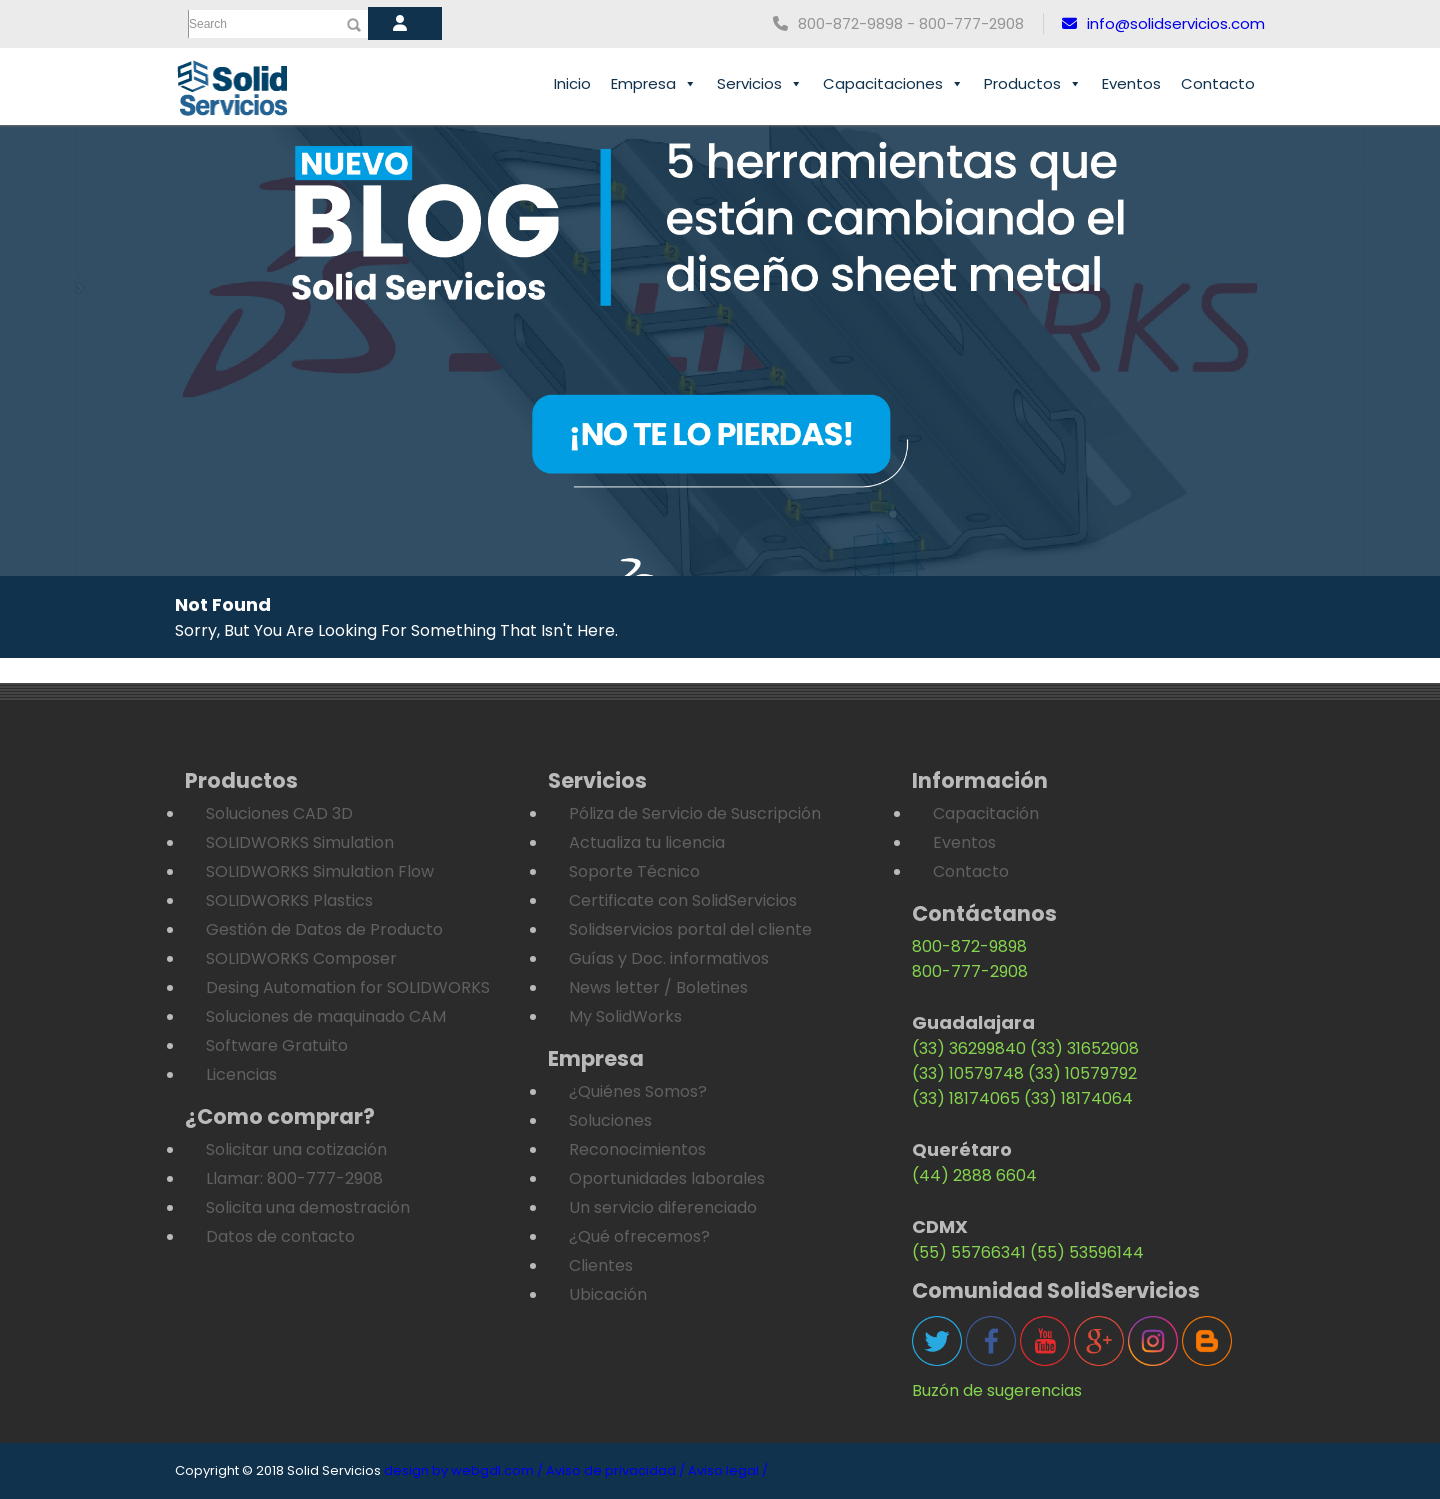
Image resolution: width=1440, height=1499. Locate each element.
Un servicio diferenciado (663, 1207)
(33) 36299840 (969, 1048)
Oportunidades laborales (667, 1178)
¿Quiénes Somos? (638, 1091)
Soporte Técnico (634, 871)
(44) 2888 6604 (974, 1175)
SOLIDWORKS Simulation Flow (320, 871)
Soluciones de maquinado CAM (326, 1016)
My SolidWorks (625, 1016)
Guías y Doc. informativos (669, 958)
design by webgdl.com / (463, 1470)
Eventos (1131, 83)
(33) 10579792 (1082, 1073)
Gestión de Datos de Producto (324, 929)
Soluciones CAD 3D (279, 813)
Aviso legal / (728, 1470)
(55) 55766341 (969, 1252)
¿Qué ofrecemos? (639, 1236)
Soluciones (610, 1120)
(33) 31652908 (1084, 1048)
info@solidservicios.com (1163, 23)
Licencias (241, 1074)
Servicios (760, 84)
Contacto (1218, 83)
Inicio (572, 83)
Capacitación (986, 813)
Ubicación (608, 1294)
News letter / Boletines (658, 987)
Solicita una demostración (308, 1207)
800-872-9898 (969, 946)
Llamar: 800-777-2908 (294, 1178)
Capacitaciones (893, 84)
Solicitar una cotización (296, 1149)
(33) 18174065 (966, 1098)
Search (208, 24)
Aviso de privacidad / (615, 1470)
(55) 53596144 (1087, 1252)
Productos (1033, 84)
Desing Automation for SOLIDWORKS (348, 987)
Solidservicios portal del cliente (690, 929)
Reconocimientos (637, 1149)
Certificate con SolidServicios (683, 900)
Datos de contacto (280, 1236)
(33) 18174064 (1078, 1098)
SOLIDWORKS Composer (301, 958)
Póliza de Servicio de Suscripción (695, 813)
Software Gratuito (277, 1045)
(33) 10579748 (968, 1073)
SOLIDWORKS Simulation (300, 842)
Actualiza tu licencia (647, 842)
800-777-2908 (970, 971)
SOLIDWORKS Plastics (289, 900)
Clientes (601, 1265)
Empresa (654, 84)
